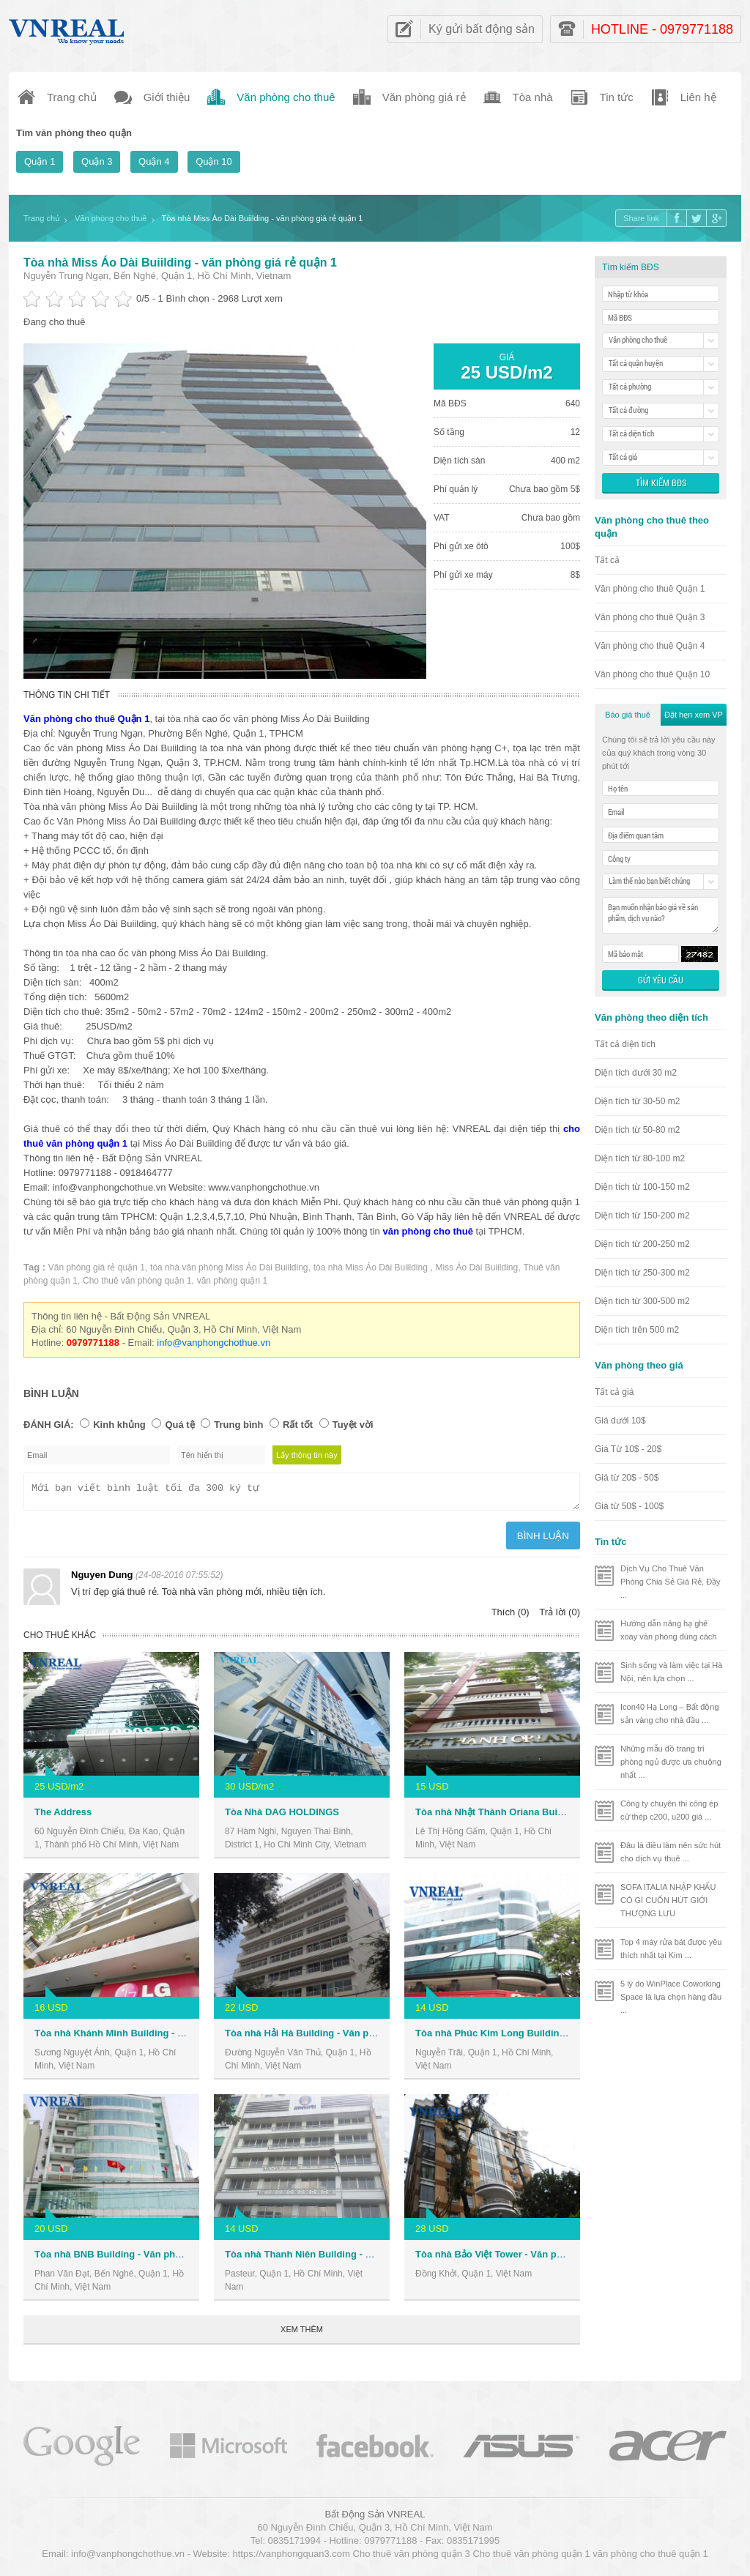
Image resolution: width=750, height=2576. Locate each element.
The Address (63, 1816)
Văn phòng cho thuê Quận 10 (652, 674)
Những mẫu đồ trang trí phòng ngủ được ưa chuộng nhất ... (670, 1761)
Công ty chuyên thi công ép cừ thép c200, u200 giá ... (669, 1810)
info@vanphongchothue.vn (213, 1342)
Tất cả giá (614, 1392)
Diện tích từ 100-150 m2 (642, 1187)
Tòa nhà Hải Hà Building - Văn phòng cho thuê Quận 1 (347, 2037)
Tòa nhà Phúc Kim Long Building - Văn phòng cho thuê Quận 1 (557, 2037)
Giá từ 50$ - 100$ (629, 1506)
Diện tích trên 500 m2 (637, 1330)
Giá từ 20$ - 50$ (626, 1478)
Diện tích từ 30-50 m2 (637, 1101)
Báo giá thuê (627, 714)
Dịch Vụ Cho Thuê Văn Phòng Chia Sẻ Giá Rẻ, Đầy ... (670, 1581)
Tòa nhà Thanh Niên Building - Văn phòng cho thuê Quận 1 (358, 2258)
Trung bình (238, 1424)
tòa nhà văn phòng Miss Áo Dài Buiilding (229, 1267)
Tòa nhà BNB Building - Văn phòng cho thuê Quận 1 (152, 2258)
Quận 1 (39, 161)
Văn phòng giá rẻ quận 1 (96, 1267)
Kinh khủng (119, 1424)
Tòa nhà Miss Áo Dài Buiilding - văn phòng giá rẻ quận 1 (180, 262)
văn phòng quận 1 (232, 1281)
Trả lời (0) (559, 1616)
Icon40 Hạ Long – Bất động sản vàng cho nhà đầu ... (669, 1713)
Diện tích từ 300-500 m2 (642, 1301)
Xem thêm (302, 2333)
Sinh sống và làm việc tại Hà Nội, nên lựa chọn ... (671, 1672)
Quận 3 (96, 161)
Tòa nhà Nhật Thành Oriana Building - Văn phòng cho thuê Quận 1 (565, 1816)
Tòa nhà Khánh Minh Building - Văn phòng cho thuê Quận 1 (168, 2037)
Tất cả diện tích (625, 1044)
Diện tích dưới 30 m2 (636, 1073)
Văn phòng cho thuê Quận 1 (650, 589)
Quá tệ (179, 1424)
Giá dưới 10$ (620, 1420)
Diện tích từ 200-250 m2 (642, 1244)
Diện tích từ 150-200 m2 (642, 1215)
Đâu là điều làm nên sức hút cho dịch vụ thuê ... (670, 1852)
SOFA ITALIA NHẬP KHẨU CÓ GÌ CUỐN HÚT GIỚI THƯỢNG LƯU (668, 1900)
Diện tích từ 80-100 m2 (640, 1158)
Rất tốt (298, 1424)
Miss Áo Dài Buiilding (476, 1267)
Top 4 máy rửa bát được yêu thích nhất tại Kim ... (670, 1948)
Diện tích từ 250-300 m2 (642, 1272)
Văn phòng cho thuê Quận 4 (650, 646)
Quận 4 (153, 161)
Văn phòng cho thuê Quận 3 (650, 617)
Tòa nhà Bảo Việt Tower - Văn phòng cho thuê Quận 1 (536, 2258)
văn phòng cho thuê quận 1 (650, 2558)
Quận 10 (214, 161)
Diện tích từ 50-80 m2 (637, 1130)
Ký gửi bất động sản (481, 29)
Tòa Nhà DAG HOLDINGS (282, 1816)
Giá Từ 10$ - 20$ (628, 1449)
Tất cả (607, 560)
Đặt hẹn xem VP (693, 714)
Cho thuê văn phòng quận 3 (411, 2558)
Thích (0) (510, 1616)
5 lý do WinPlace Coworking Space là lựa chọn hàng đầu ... (670, 1996)
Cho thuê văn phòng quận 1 (137, 1281)
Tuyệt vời (353, 1424)
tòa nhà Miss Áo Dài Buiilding (371, 1267)
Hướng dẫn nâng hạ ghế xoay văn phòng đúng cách (668, 1630)
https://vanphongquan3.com (290, 2558)
